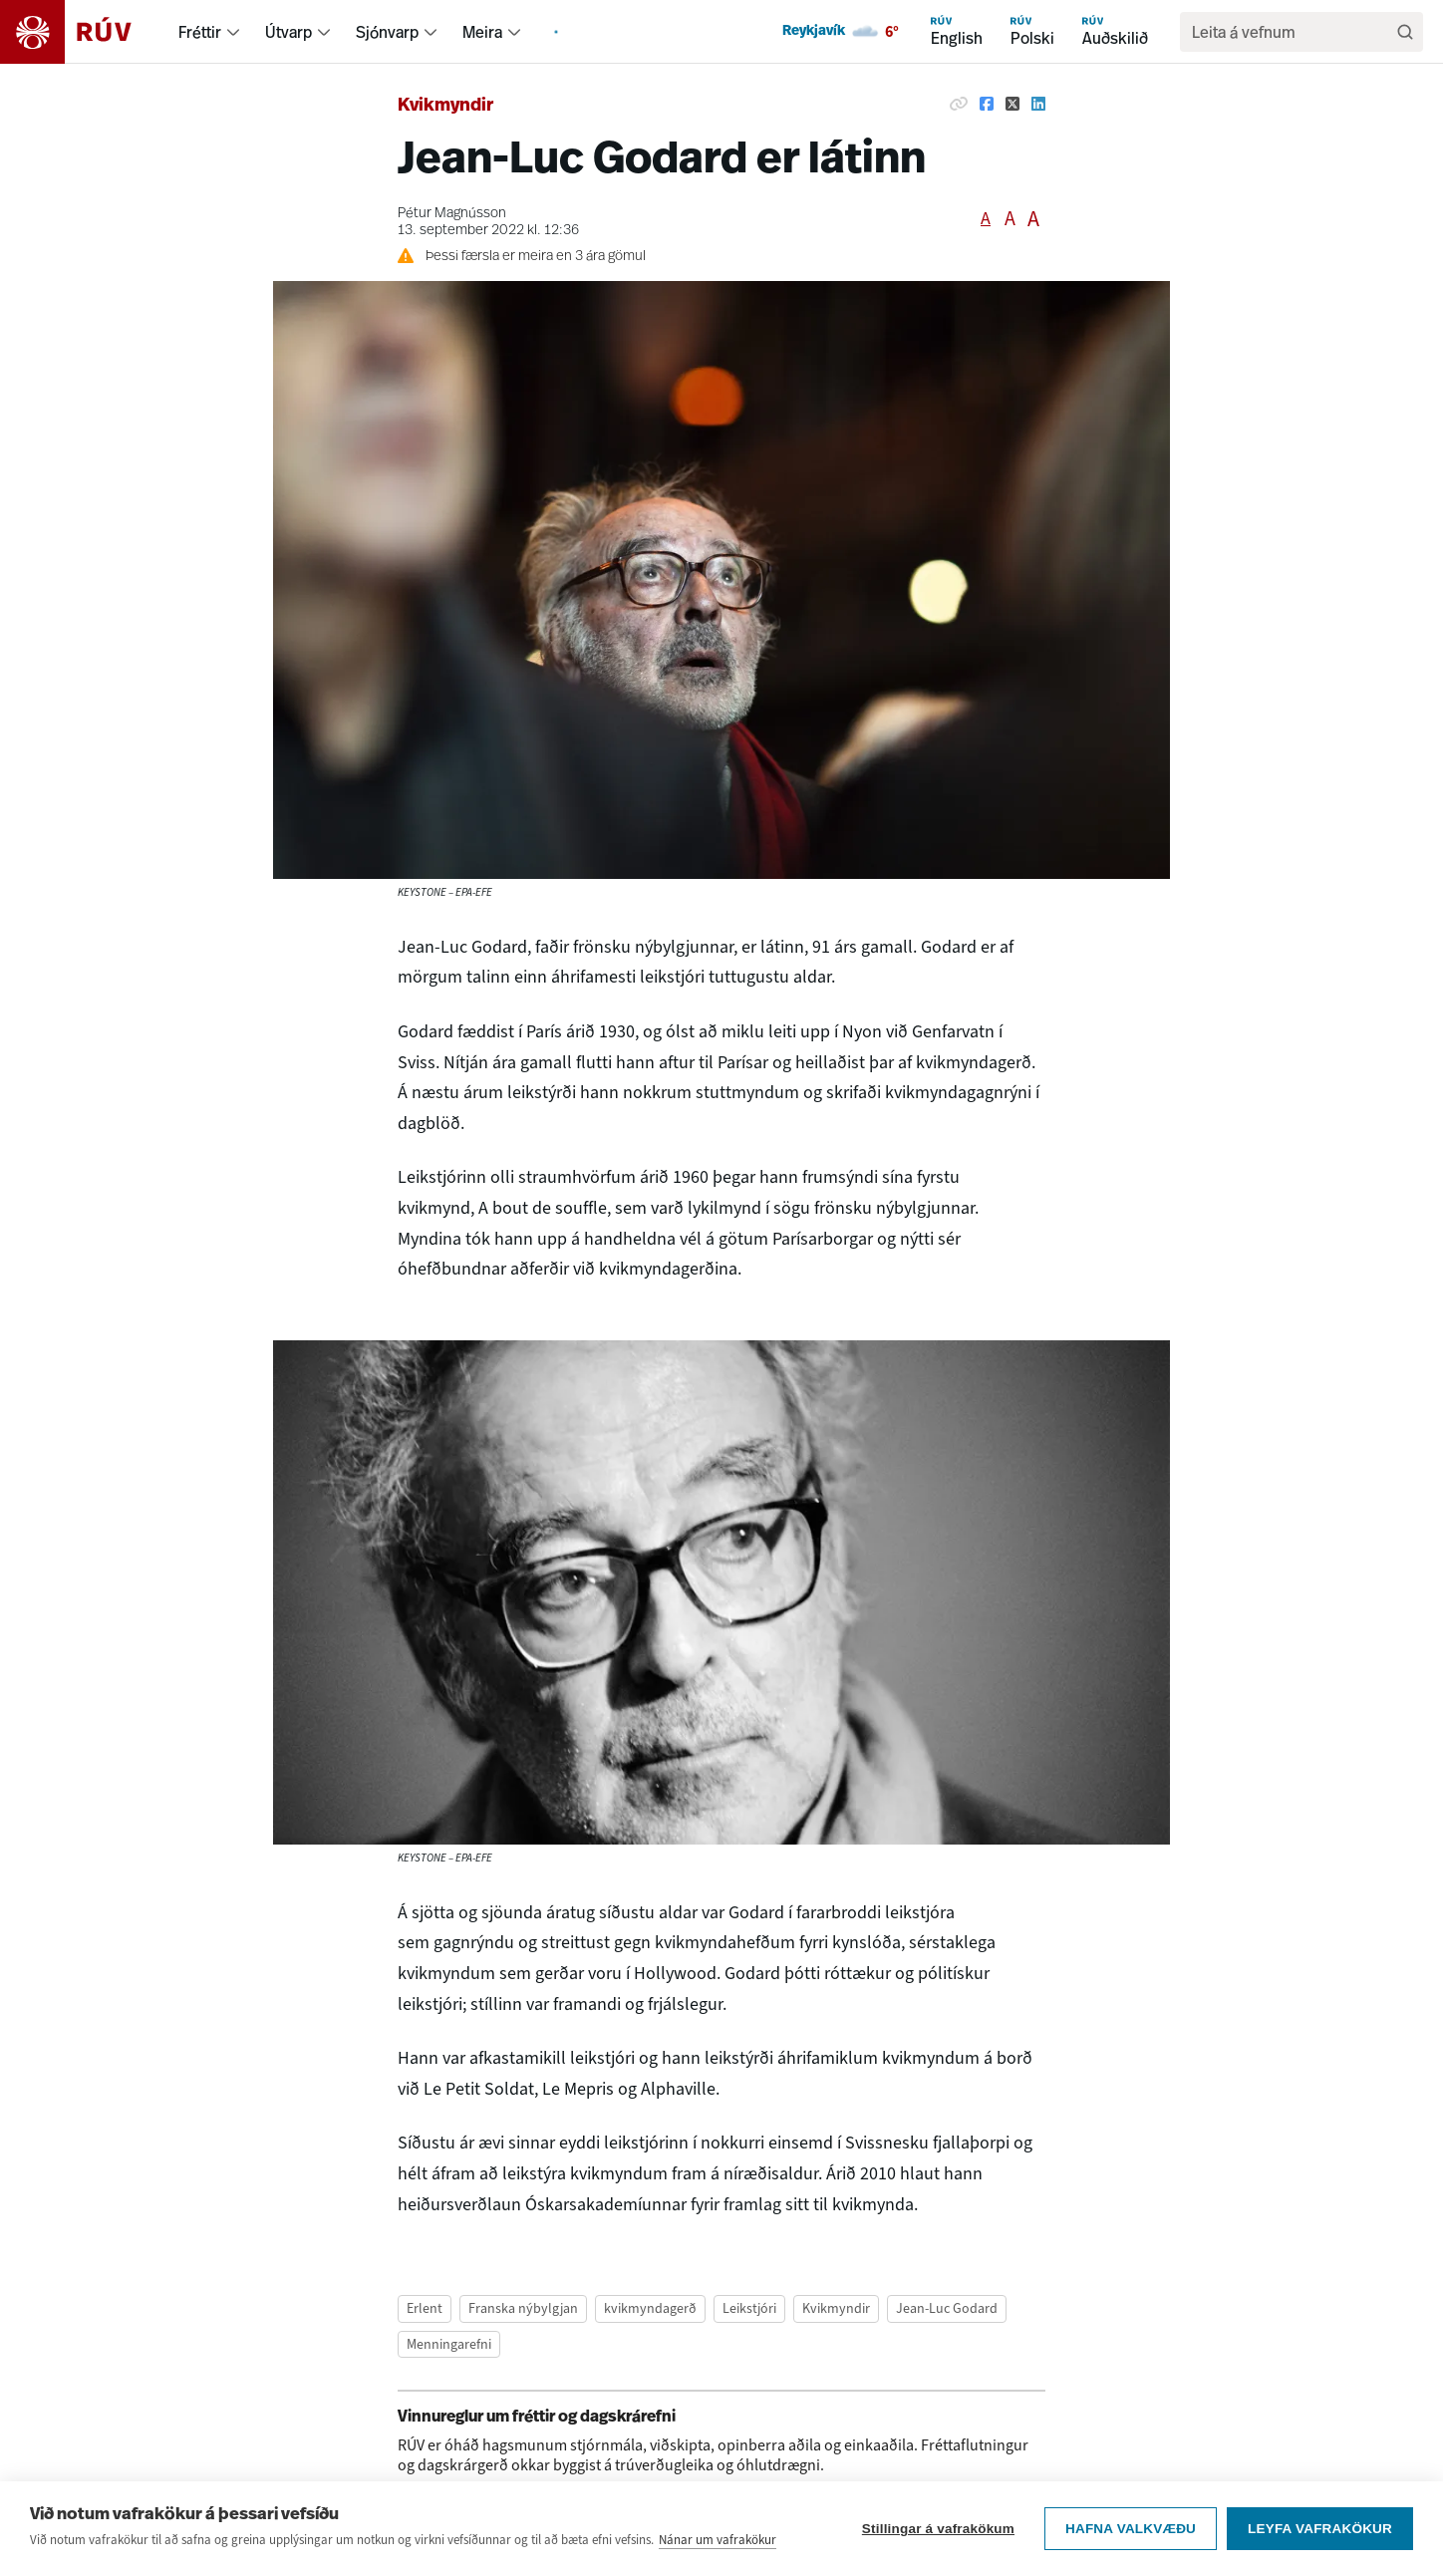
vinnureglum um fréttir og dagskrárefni (750, 2492)
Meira (482, 32)
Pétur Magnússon (452, 213)
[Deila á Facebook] (987, 104)
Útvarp (288, 32)
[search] (1291, 32)
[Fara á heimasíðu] (83, 32)
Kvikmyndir (445, 106)
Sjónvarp (387, 32)
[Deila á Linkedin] (1038, 104)
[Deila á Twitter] (1012, 104)
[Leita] (1405, 32)
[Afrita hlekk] (959, 104)
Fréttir (199, 32)
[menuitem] (233, 32)
